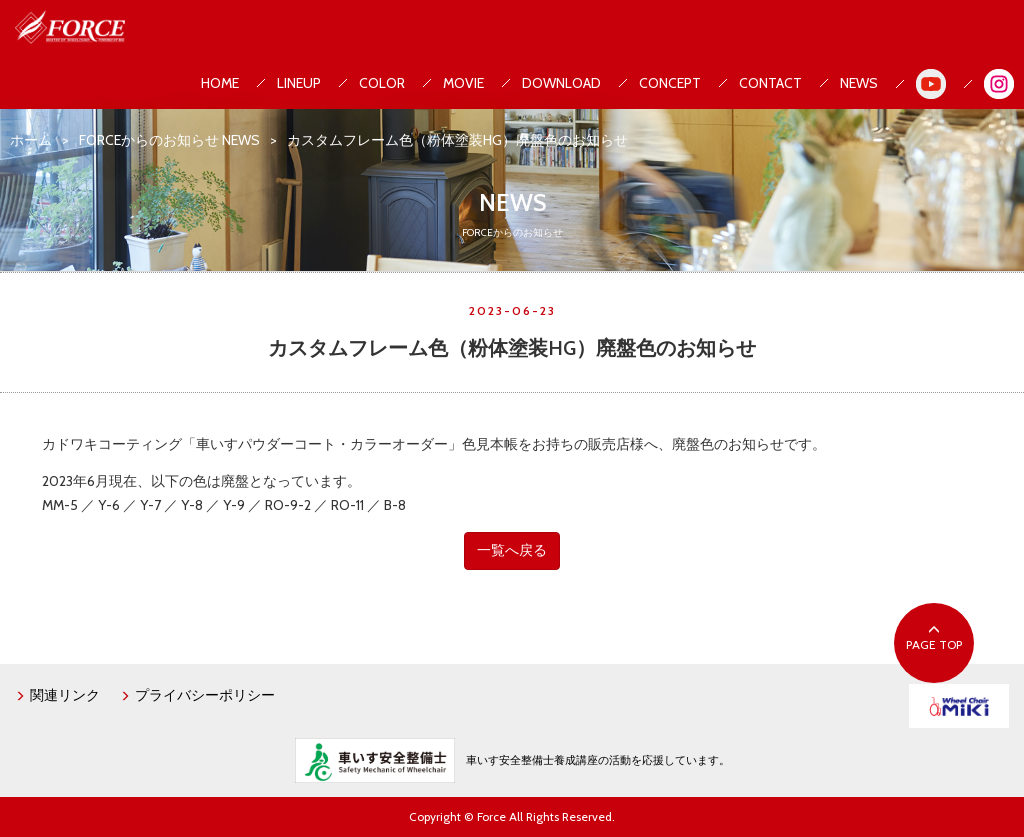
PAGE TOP (934, 638)
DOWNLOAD (561, 83)
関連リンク (57, 695)
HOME (220, 83)
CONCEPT (670, 83)
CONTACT (770, 83)
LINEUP (299, 83)
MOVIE (463, 83)
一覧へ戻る (512, 550)
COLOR (382, 83)
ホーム (31, 140)
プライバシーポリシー (197, 695)
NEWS (859, 83)
